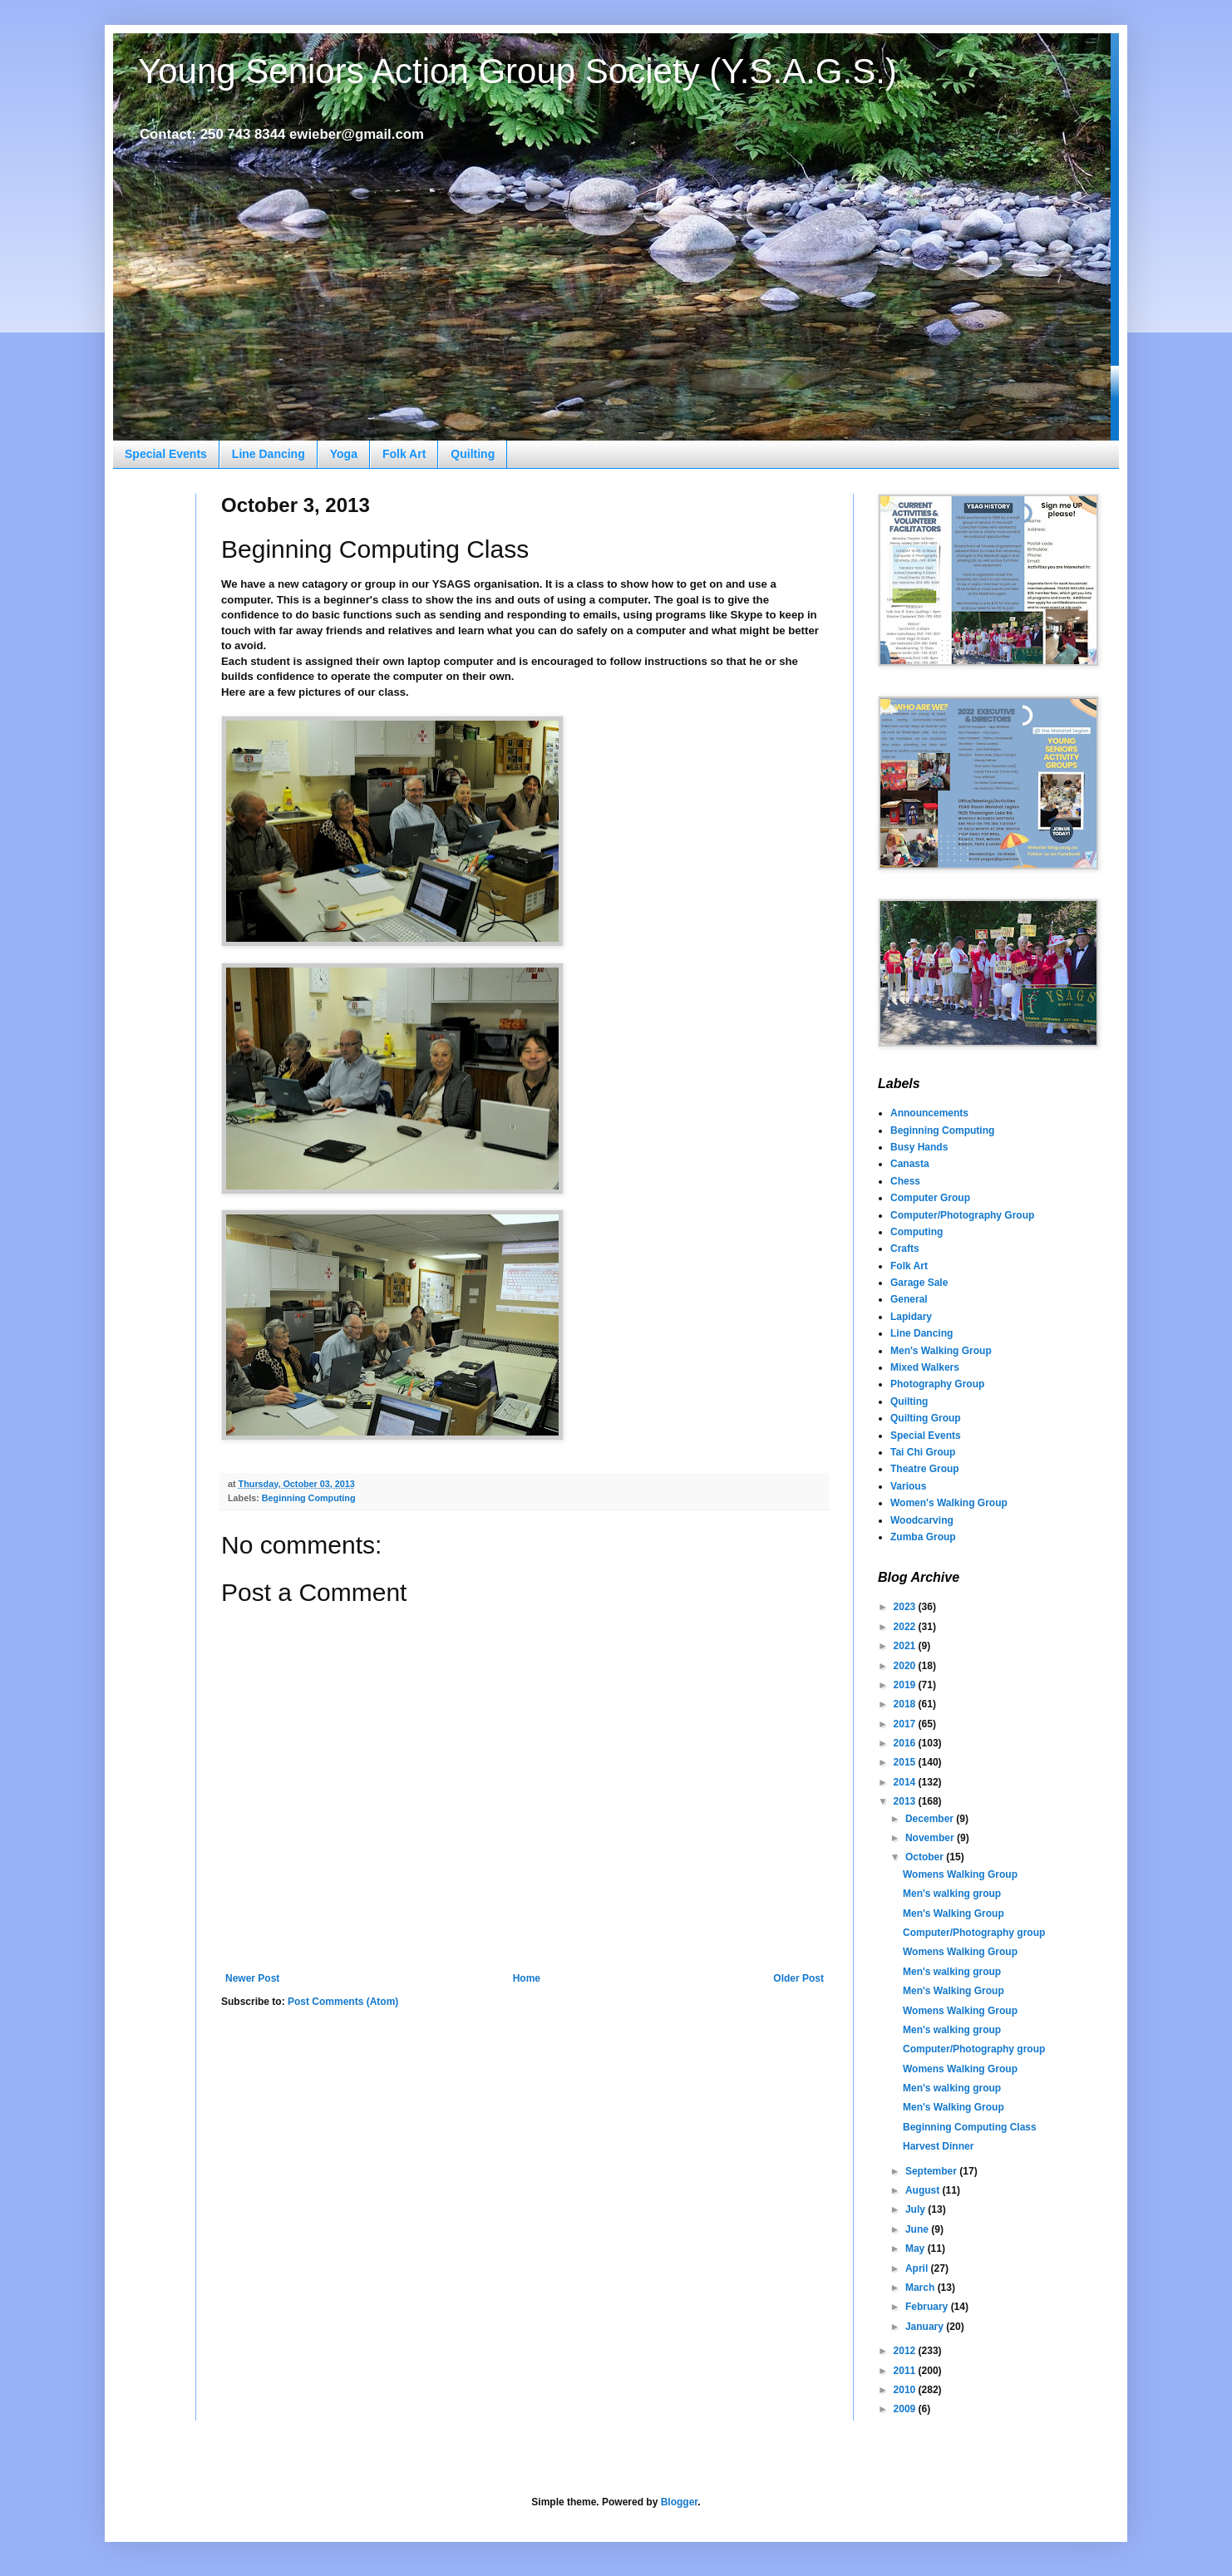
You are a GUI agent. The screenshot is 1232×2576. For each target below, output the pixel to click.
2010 (906, 2390)
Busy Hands (919, 1147)
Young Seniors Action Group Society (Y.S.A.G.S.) (517, 71)
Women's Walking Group (949, 1503)
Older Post (798, 1978)
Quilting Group (925, 1418)
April (918, 2268)
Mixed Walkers (924, 1367)
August (924, 2190)
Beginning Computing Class (970, 2127)
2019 (906, 1685)
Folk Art (404, 454)
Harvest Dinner (938, 2146)
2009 (906, 2409)
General (909, 1299)
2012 (906, 2351)
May (916, 2248)
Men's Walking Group (941, 1351)
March (921, 2287)
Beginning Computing (309, 1498)
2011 (906, 2371)
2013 (906, 1801)
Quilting (473, 454)
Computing (916, 1232)
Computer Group (930, 1198)
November (931, 1838)
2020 (906, 1666)
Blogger (679, 2502)
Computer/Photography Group (962, 1215)
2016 (906, 1743)
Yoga (343, 454)
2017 (906, 1724)
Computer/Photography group (974, 1932)
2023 (906, 1607)
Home (526, 1978)
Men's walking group (952, 1893)
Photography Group (937, 1384)
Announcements (929, 1113)
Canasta (909, 1164)
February (928, 2306)
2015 (906, 1762)
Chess (905, 1181)
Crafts (904, 1248)
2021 (906, 1646)
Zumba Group (923, 1537)
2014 (906, 1782)
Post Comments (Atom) (343, 2001)
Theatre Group (924, 1469)
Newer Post (252, 1978)
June (918, 2229)
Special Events (166, 454)
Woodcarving (922, 1520)
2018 (906, 1704)
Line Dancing (268, 454)
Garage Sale (919, 1282)
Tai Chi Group (922, 1452)
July (916, 2209)
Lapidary (911, 1316)
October (925, 1857)
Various (908, 1486)
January (925, 2326)
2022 (906, 1627)
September (932, 2171)
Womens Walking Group (960, 1874)
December (930, 1819)
